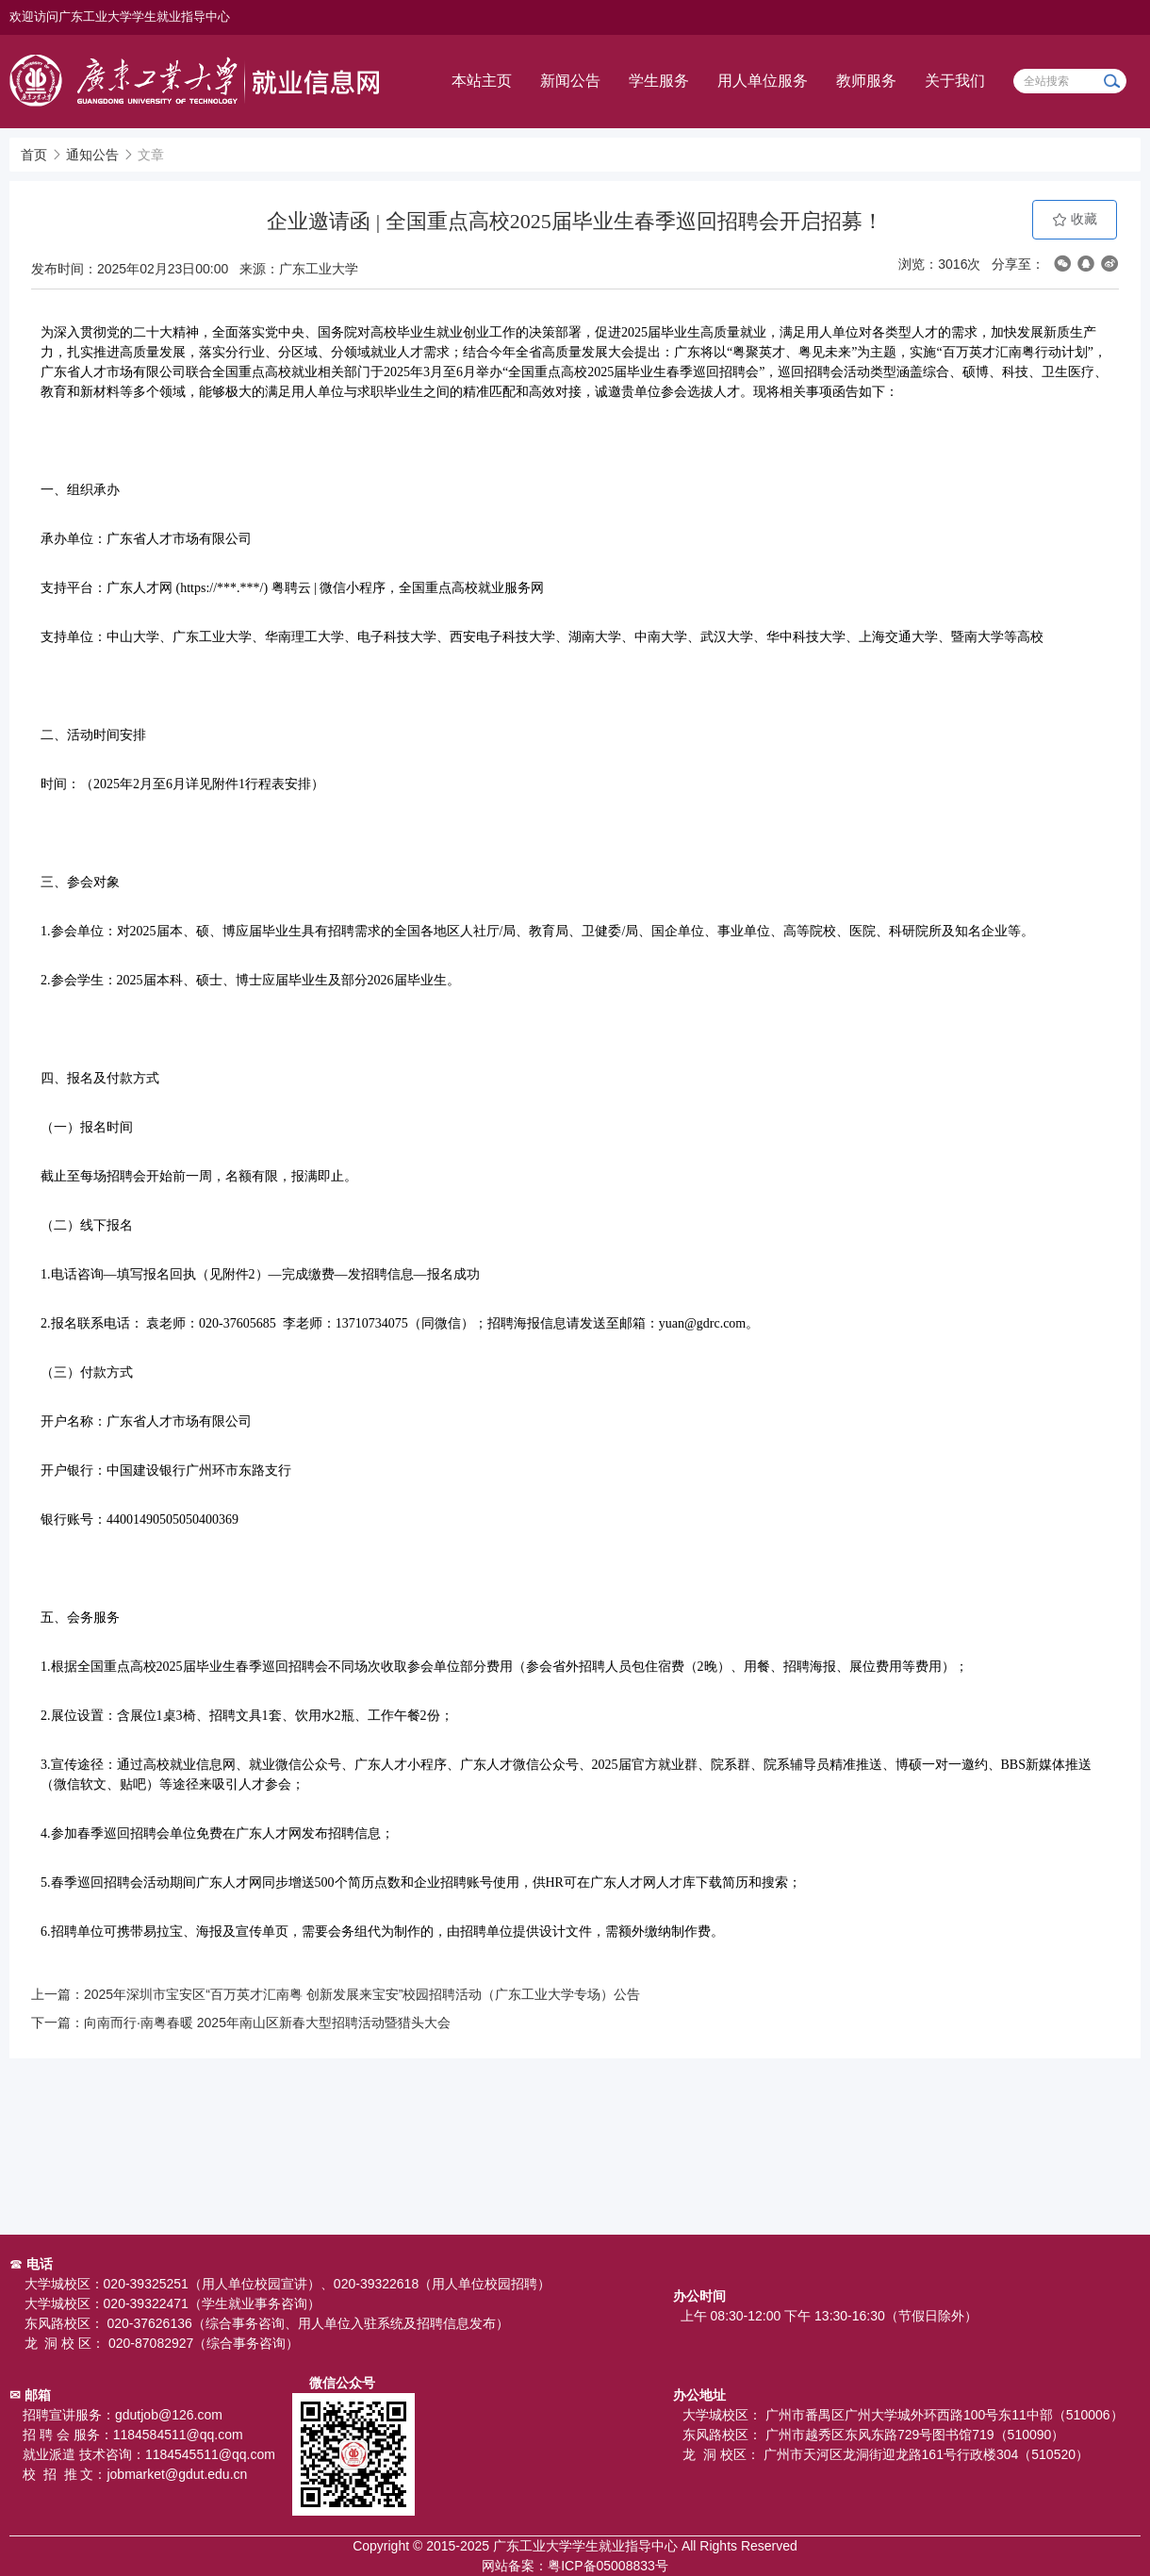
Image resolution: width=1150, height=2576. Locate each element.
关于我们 (955, 81)
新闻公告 (570, 81)
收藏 (1074, 219)
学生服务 (659, 81)
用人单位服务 (762, 81)
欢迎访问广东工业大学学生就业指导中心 (119, 16)
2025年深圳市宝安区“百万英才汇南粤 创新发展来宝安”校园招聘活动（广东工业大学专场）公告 (362, 1994)
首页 (34, 154)
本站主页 (482, 81)
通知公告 (92, 154)
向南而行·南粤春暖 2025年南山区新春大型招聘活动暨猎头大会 (267, 2022)
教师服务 (866, 81)
